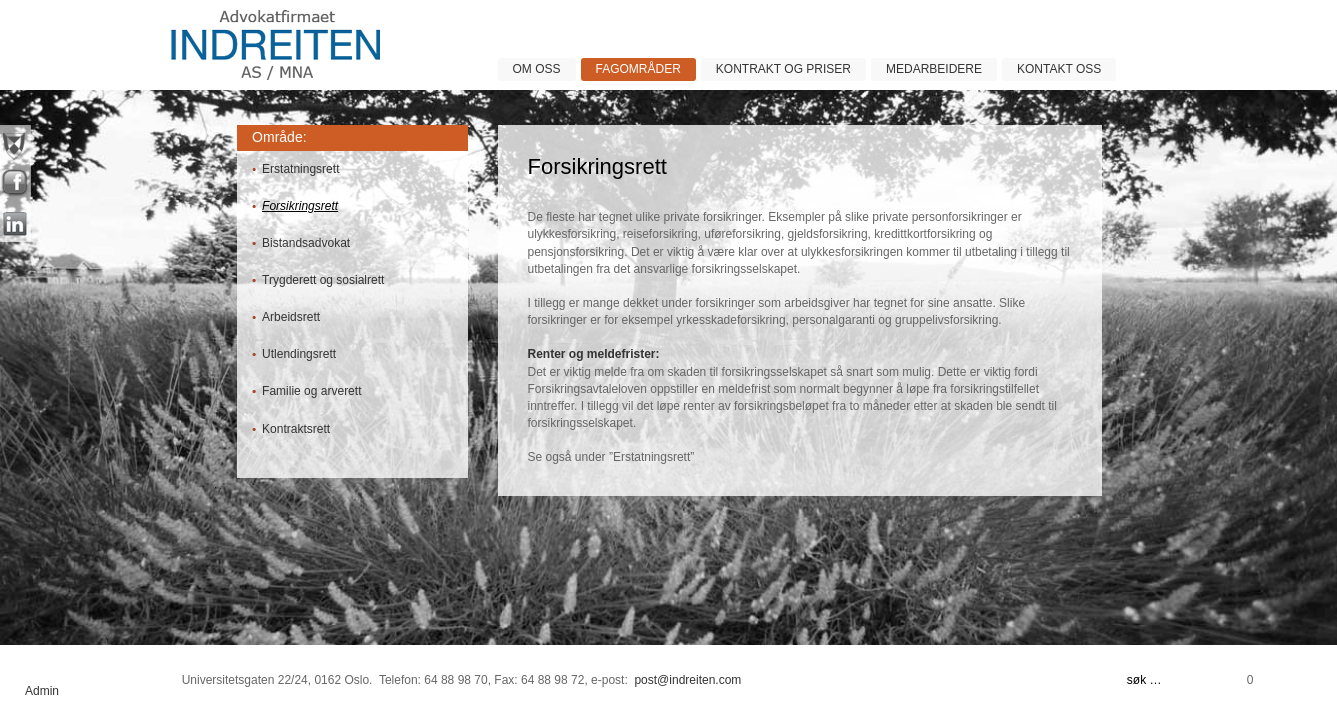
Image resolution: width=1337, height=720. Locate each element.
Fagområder (638, 69)
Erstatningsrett (300, 169)
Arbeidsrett (291, 317)
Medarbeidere (934, 69)
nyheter (15, 145)
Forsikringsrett (300, 206)
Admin (42, 691)
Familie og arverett (311, 391)
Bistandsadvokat (306, 243)
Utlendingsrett (299, 354)
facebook (15, 185)
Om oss (537, 69)
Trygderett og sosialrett (323, 280)
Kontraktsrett (296, 429)
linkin (15, 225)
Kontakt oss (1059, 69)
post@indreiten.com (687, 680)
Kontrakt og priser (783, 69)
